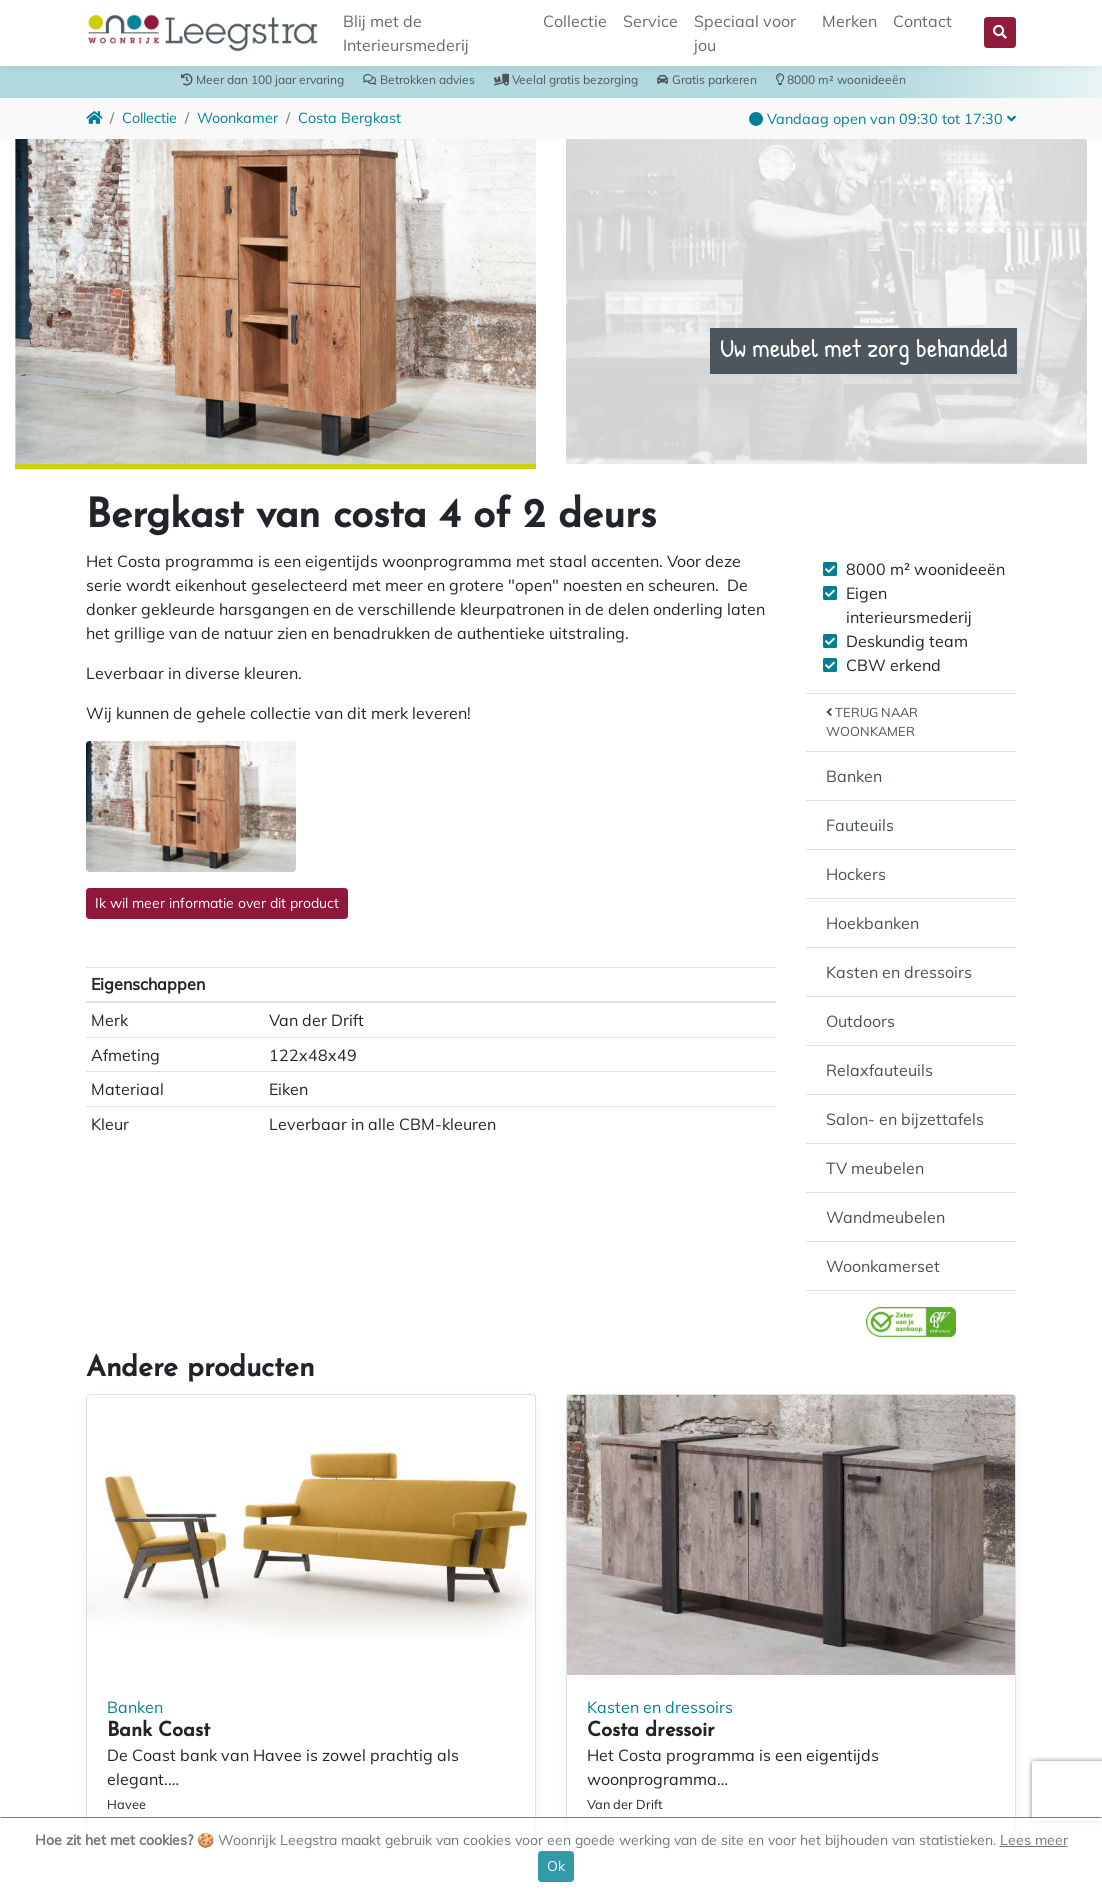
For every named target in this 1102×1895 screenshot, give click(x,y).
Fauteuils (860, 825)
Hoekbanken (872, 923)
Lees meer (1034, 1840)
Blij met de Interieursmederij (406, 33)
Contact (922, 21)
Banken (854, 776)
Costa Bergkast (349, 118)
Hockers (856, 874)
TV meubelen (875, 1168)
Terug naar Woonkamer (872, 721)
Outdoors (860, 1021)
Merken (849, 21)
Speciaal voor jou (745, 33)
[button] (1000, 32)
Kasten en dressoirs (899, 972)
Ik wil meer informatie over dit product (217, 903)
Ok (556, 1866)
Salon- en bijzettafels (905, 1119)
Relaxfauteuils (879, 1070)
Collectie (575, 21)
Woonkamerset (883, 1266)
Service (650, 21)
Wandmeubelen (885, 1217)
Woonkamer (237, 118)
